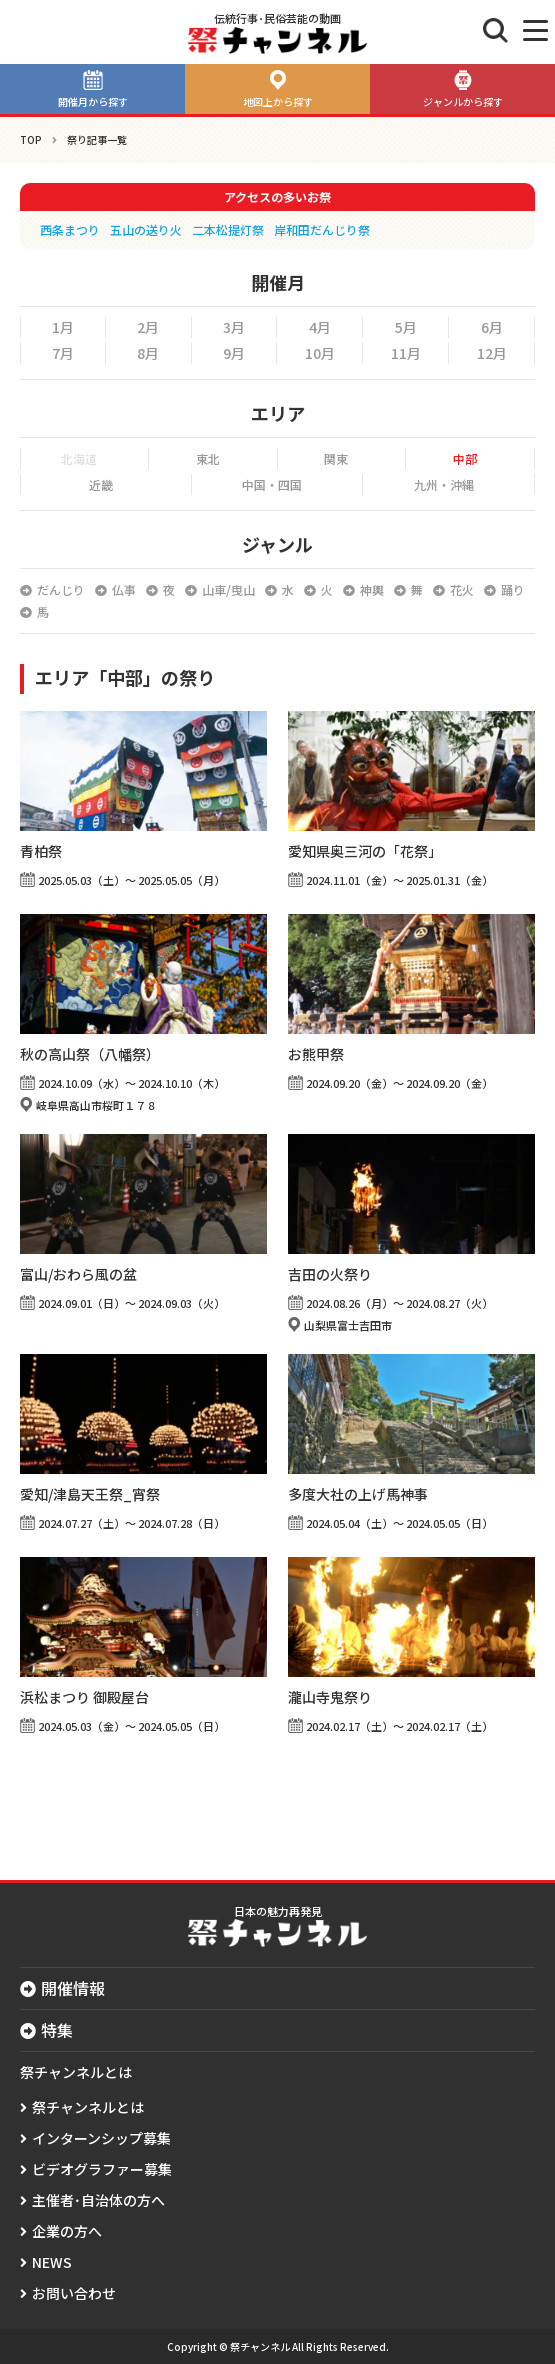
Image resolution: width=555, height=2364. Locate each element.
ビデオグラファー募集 (102, 2169)
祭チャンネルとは (88, 2107)
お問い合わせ (74, 2293)
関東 (336, 458)
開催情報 (73, 1988)
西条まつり (70, 229)
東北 (208, 458)
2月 (148, 327)
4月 (320, 327)
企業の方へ (67, 2231)
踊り (513, 589)
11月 (406, 353)
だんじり (61, 589)
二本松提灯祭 (228, 229)
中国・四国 (272, 484)
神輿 (372, 589)
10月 (320, 353)
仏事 (124, 589)
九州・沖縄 (444, 484)
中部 (465, 458)
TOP (31, 139)
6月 (492, 327)
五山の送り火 (146, 229)
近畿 (101, 484)
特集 (57, 2030)
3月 (234, 327)
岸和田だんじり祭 (322, 229)
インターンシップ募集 (101, 2138)
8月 (148, 353)
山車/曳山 (228, 589)
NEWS (52, 2262)
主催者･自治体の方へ (98, 2200)
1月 (63, 327)
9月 (234, 353)
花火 (462, 589)
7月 (63, 353)
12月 (492, 353)
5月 (406, 327)
